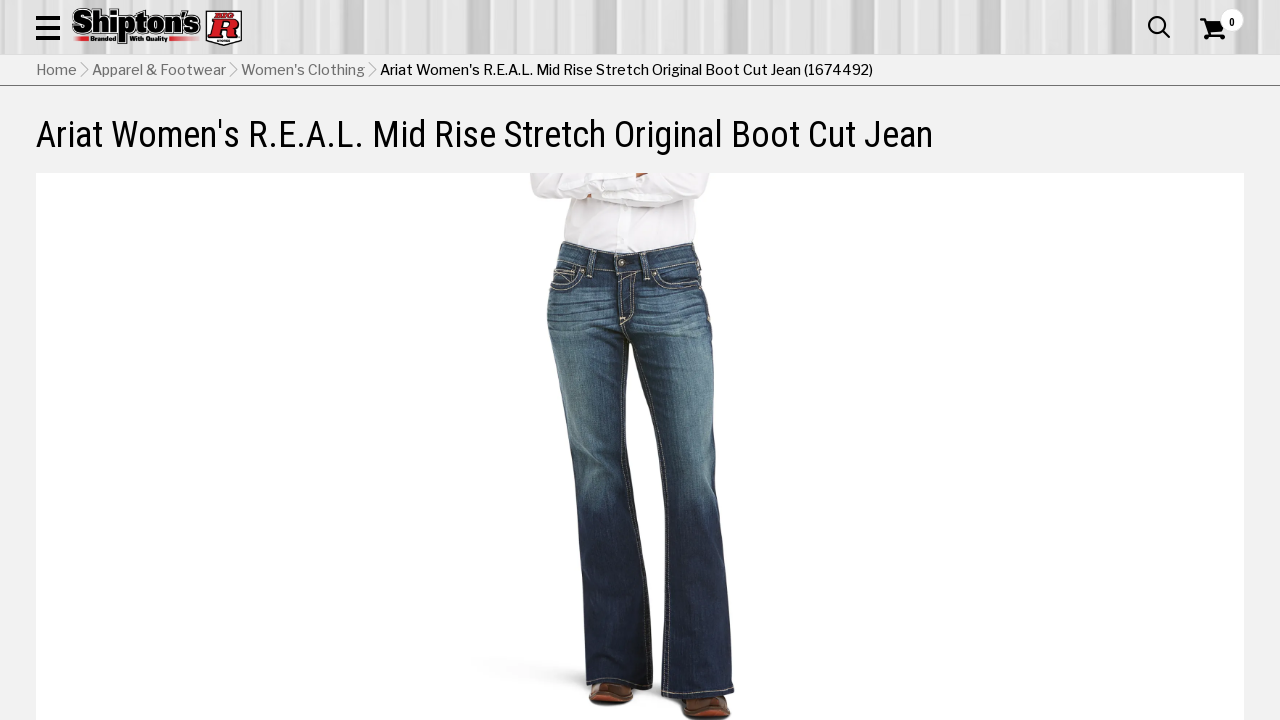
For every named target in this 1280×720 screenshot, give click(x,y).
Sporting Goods (1116, 134)
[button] (716, 72)
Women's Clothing (303, 171)
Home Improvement (721, 134)
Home (56, 171)
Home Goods (576, 134)
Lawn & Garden (871, 134)
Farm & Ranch (458, 134)
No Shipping (895, 642)
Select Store (1103, 642)
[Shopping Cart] (1210, 72)
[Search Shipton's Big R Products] (580, 72)
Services (1216, 15)
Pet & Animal (993, 134)
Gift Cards (1044, 15)
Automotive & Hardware (297, 134)
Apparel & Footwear (113, 134)
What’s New (1132, 15)
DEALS (1217, 134)
